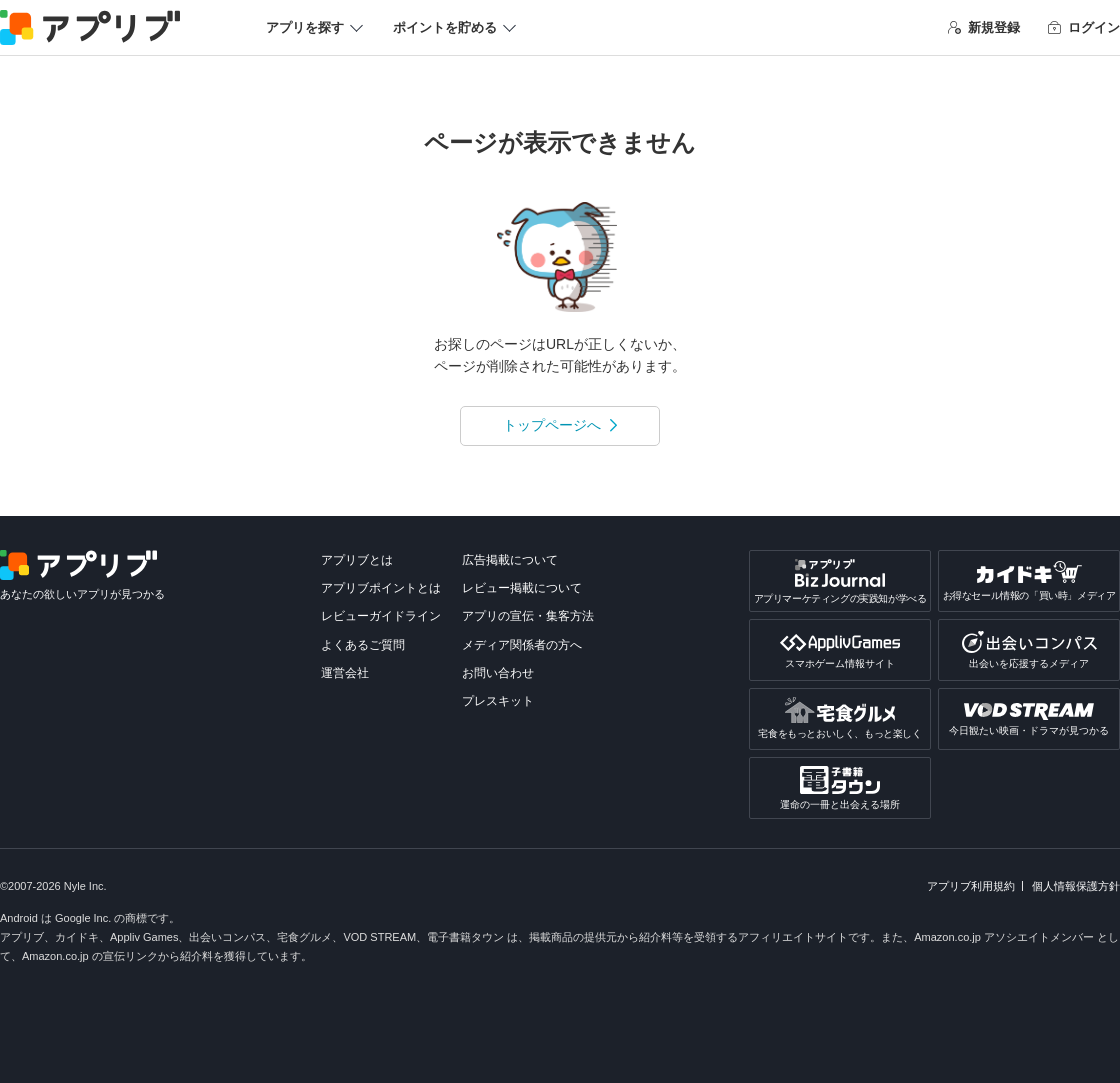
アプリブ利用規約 (971, 886)
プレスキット (498, 701)
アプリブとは (357, 560)
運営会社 (345, 673)
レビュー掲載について (522, 588)
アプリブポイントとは (381, 588)
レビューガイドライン (381, 616)
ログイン (1084, 27)
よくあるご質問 (363, 645)
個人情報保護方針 (1076, 886)
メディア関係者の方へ (522, 645)
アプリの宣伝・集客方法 (528, 616)
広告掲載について (510, 560)
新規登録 (984, 27)
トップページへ (552, 425)
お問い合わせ (498, 673)
